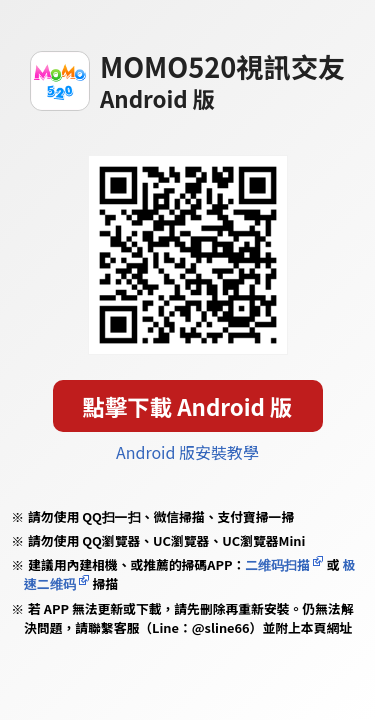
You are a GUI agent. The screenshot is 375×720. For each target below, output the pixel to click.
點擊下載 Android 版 (188, 406)
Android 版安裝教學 (187, 452)
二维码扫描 (277, 564)
